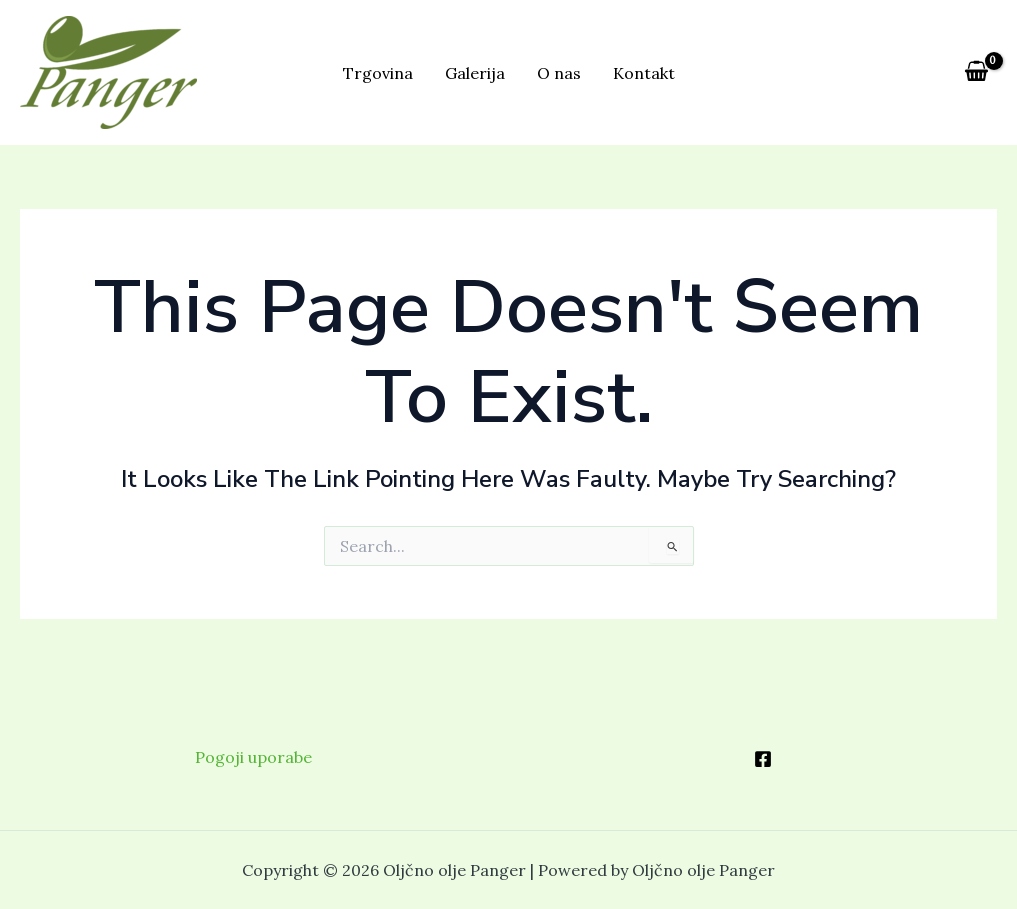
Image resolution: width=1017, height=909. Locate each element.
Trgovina (378, 73)
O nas (559, 73)
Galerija (475, 73)
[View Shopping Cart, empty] (976, 72)
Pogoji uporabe (253, 757)
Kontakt (644, 73)
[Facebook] (763, 759)
